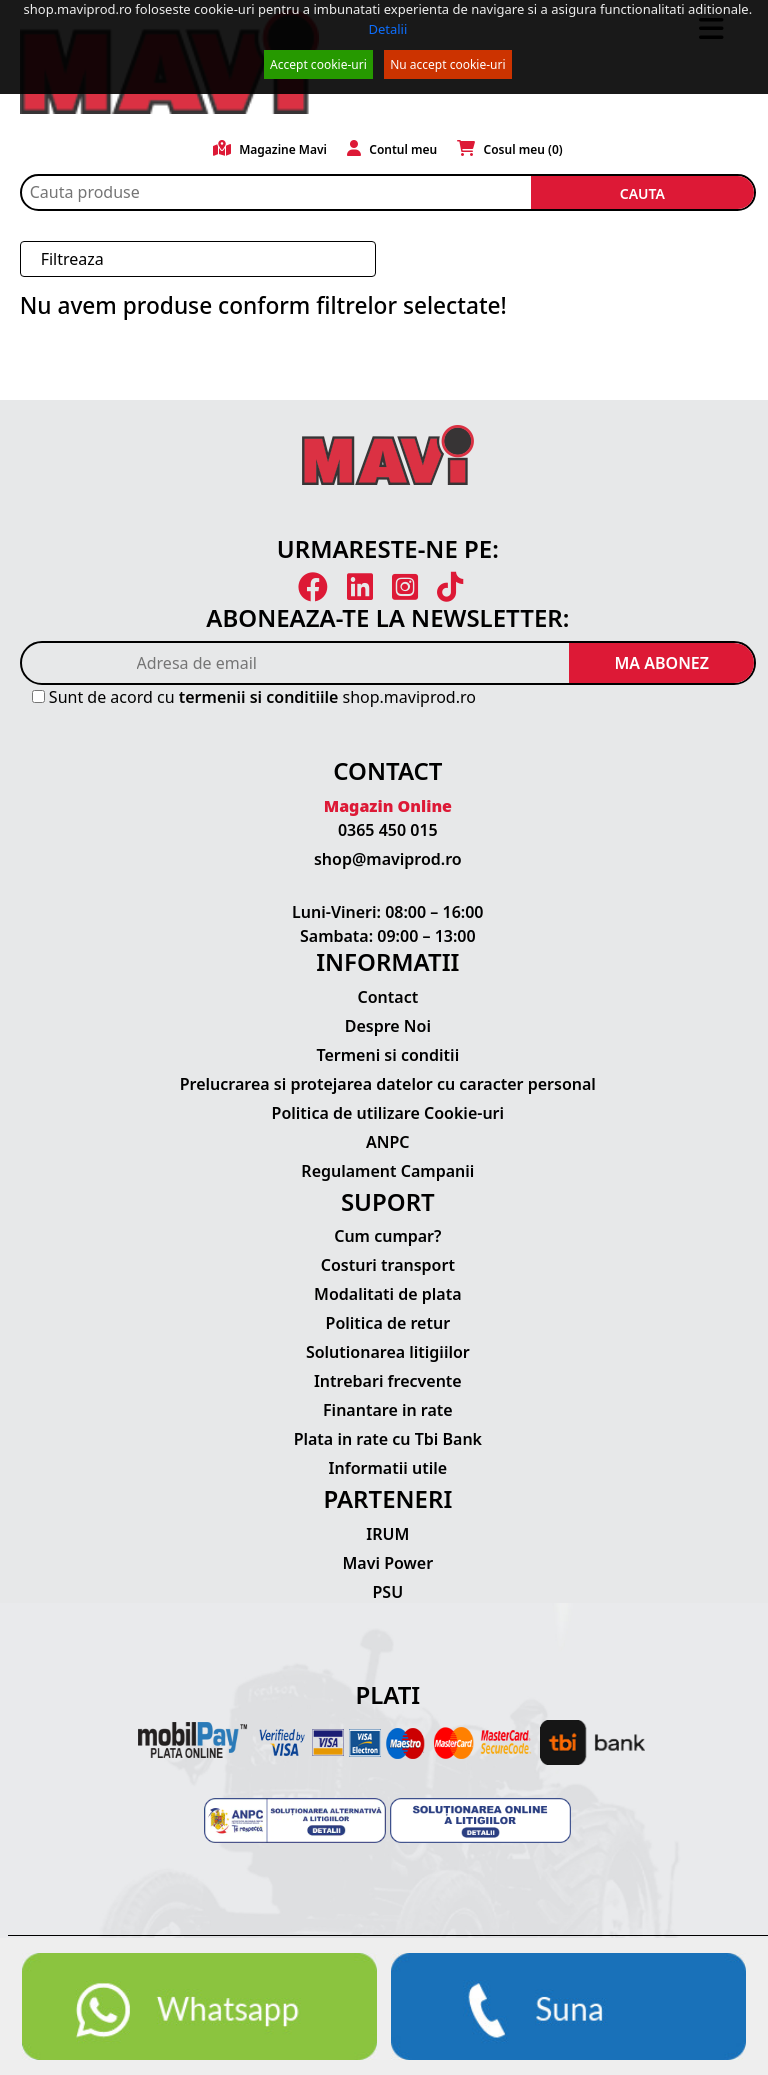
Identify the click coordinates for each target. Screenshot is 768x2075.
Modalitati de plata (388, 1294)
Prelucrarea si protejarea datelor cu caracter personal (388, 1084)
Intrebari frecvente (388, 1381)
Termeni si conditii (387, 1055)
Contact (387, 997)
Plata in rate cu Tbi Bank (388, 1439)
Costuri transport (388, 1265)
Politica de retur (388, 1323)
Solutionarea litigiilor (388, 1352)
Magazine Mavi (270, 149)
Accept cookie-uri (318, 64)
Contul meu (392, 149)
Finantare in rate (388, 1410)
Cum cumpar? (387, 1236)
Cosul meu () (509, 149)
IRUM (387, 1534)
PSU (388, 1592)
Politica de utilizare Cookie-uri (388, 1113)
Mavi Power (388, 1563)
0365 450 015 (388, 830)
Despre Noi (388, 1026)
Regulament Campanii (387, 1171)
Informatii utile (388, 1468)
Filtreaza (72, 259)
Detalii (387, 29)
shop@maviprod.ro (388, 859)
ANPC (388, 1142)
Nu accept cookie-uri (447, 64)
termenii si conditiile (259, 697)
